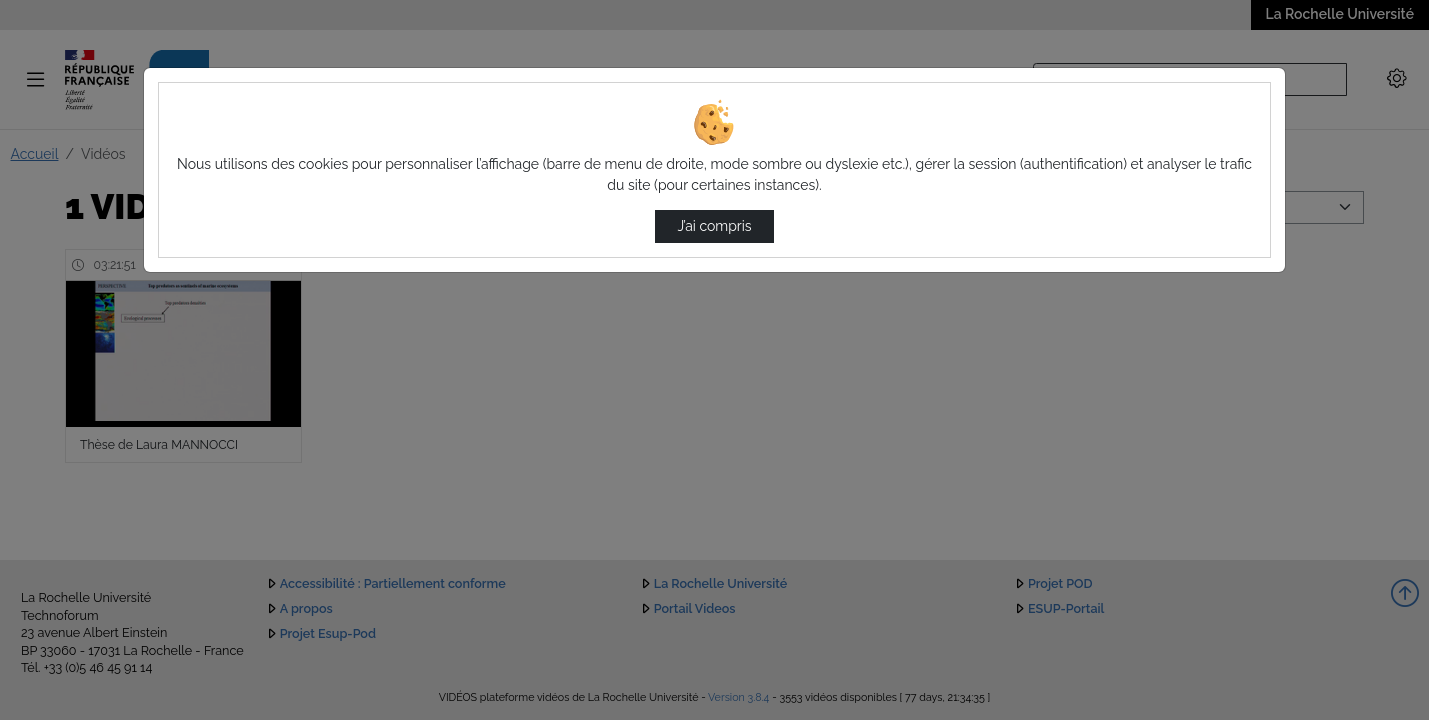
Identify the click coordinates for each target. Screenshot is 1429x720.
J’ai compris (714, 226)
